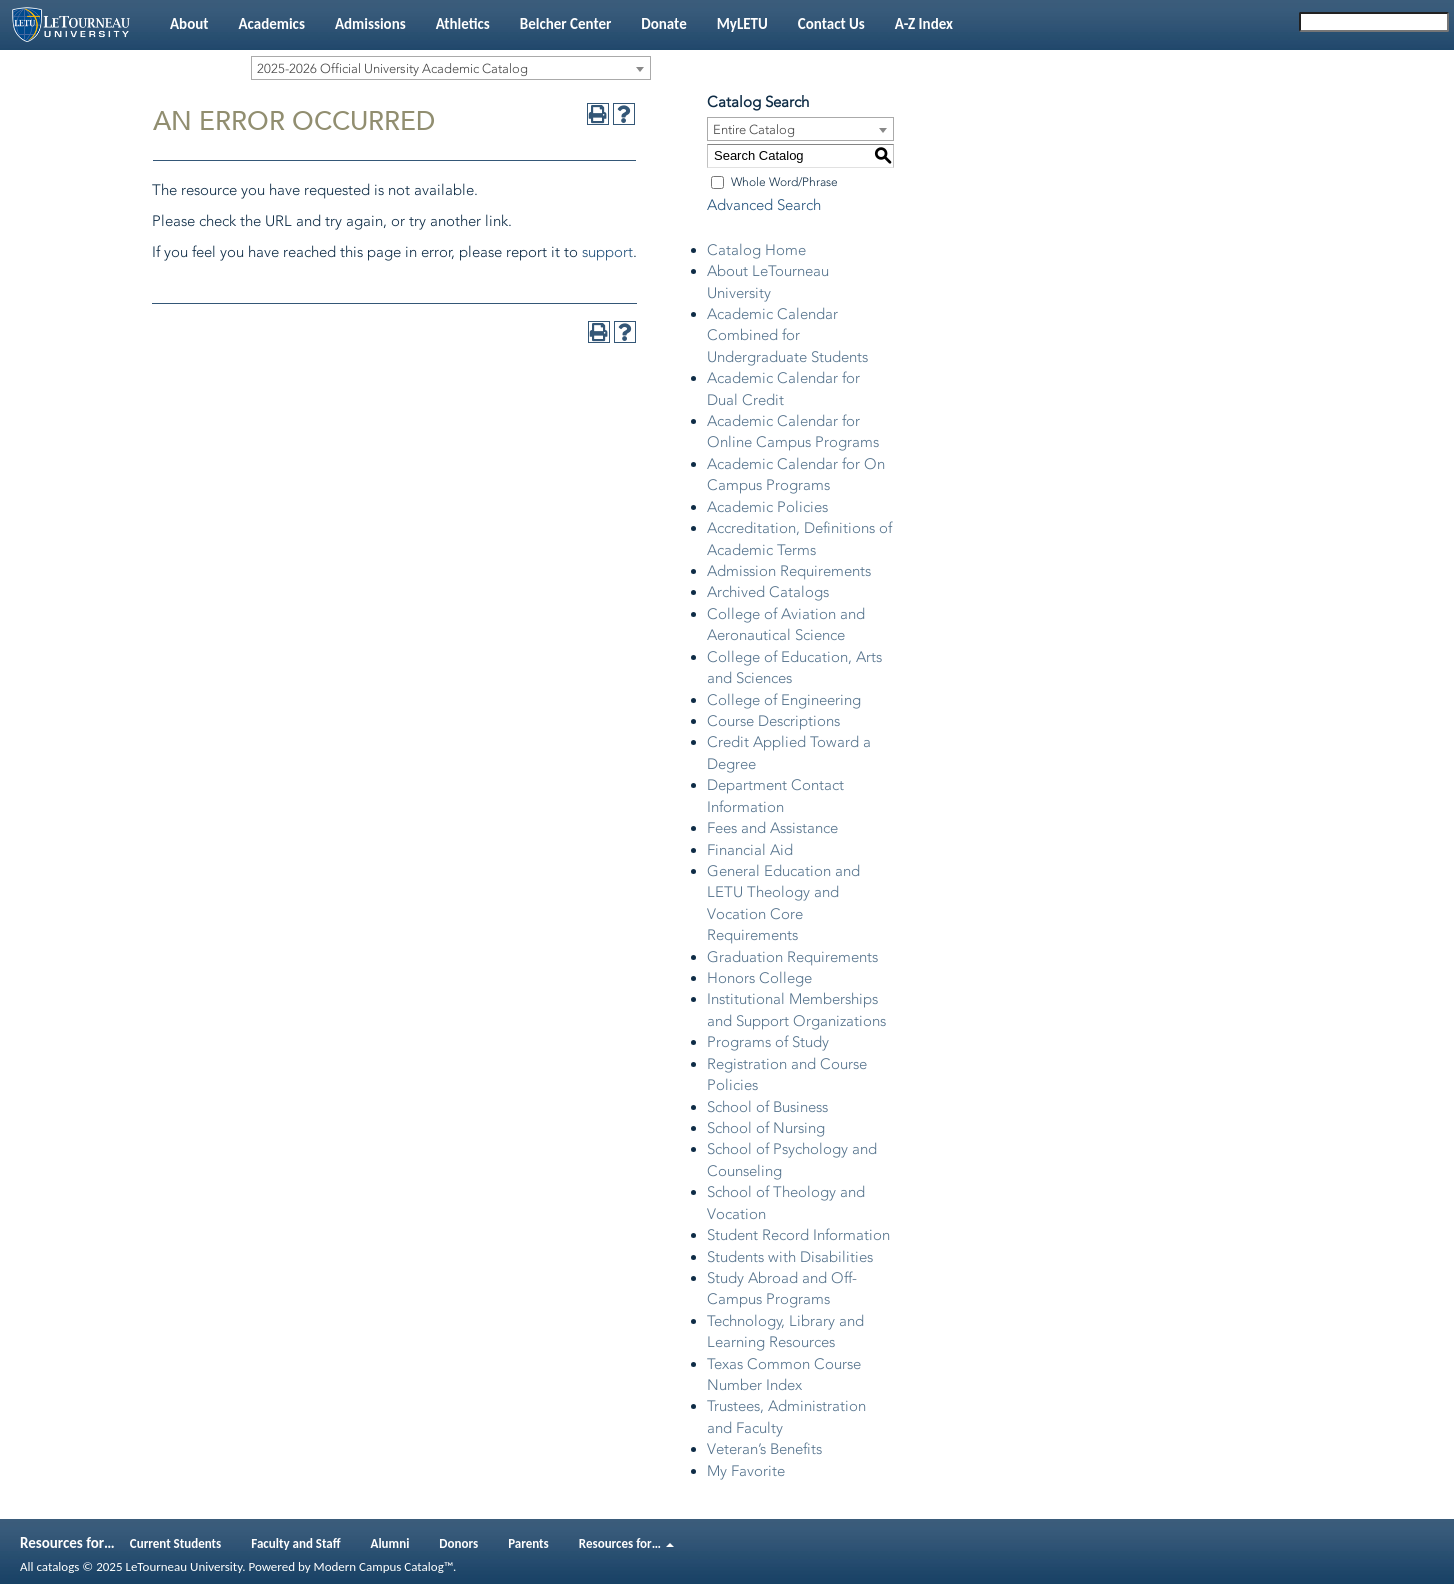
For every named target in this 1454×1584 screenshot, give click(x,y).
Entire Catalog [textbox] (754, 129)
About (189, 24)
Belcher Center (566, 24)
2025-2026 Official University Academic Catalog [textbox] (392, 68)
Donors (458, 1543)
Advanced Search (764, 205)
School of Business (767, 1107)
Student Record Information (798, 1235)
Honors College (759, 978)
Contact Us (831, 24)
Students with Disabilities (790, 1257)
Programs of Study (768, 1042)
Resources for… (626, 1543)
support (607, 252)
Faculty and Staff (295, 1543)
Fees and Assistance (772, 828)
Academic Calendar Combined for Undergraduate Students (787, 335)
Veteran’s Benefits (764, 1449)
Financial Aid (750, 850)
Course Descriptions (773, 721)
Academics (271, 24)
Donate (663, 24)
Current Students (176, 1543)
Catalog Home (756, 250)
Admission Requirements (789, 571)
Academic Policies (767, 507)
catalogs (57, 1566)
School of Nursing (766, 1128)
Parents (528, 1543)
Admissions (370, 24)
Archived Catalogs (768, 592)
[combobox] (451, 68)
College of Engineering (784, 700)
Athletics (463, 24)
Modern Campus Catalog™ (383, 1566)
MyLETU (742, 24)
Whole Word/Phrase (784, 182)
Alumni (390, 1543)
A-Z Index (924, 24)
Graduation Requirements (792, 957)
